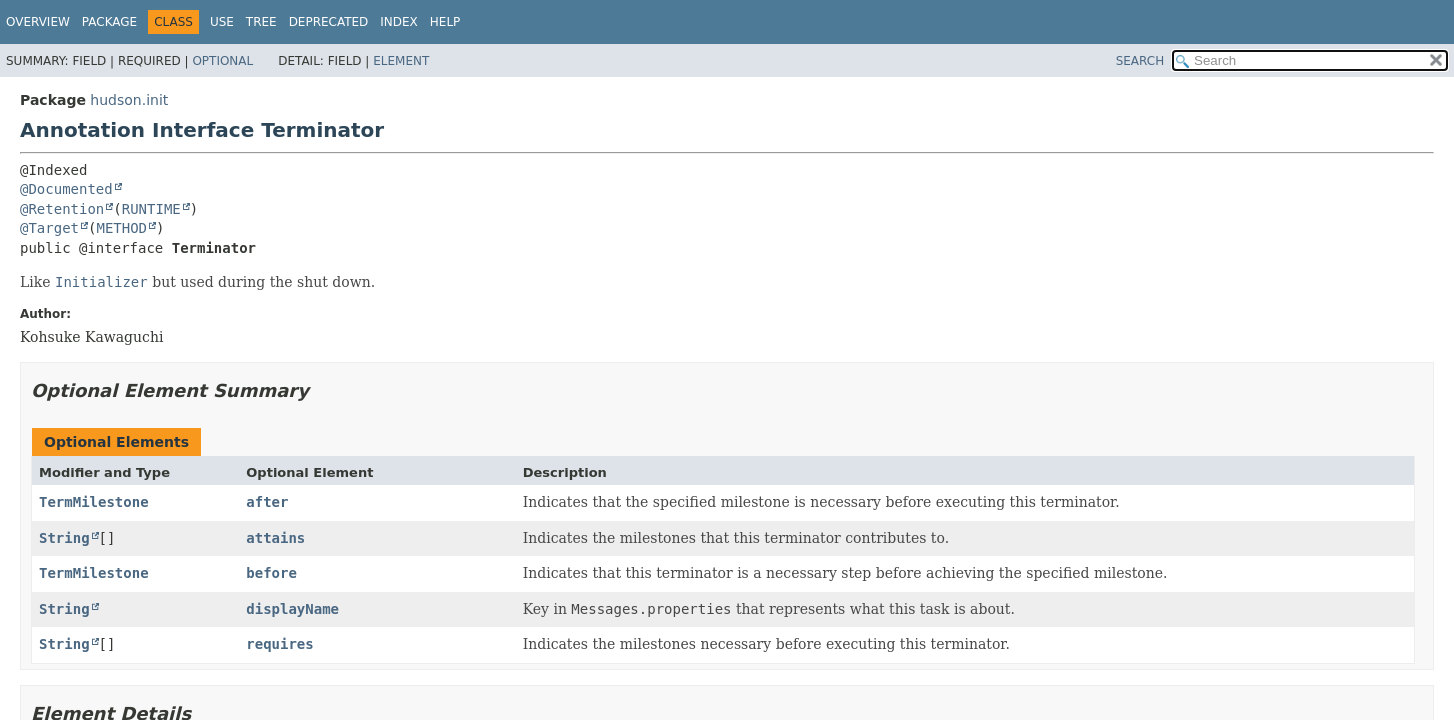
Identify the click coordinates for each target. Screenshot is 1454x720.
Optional (222, 61)
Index (399, 22)
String (64, 538)
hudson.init (129, 100)
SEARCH (1140, 61)
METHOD (121, 228)
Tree (261, 22)
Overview (38, 22)
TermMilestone (94, 502)
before (271, 573)
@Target (49, 228)
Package (109, 22)
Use (222, 22)
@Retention (62, 209)
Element (401, 61)
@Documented (66, 189)
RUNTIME (151, 209)
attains (275, 538)
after (267, 502)
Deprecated (329, 22)
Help (445, 22)
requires (279, 644)
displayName (292, 609)
